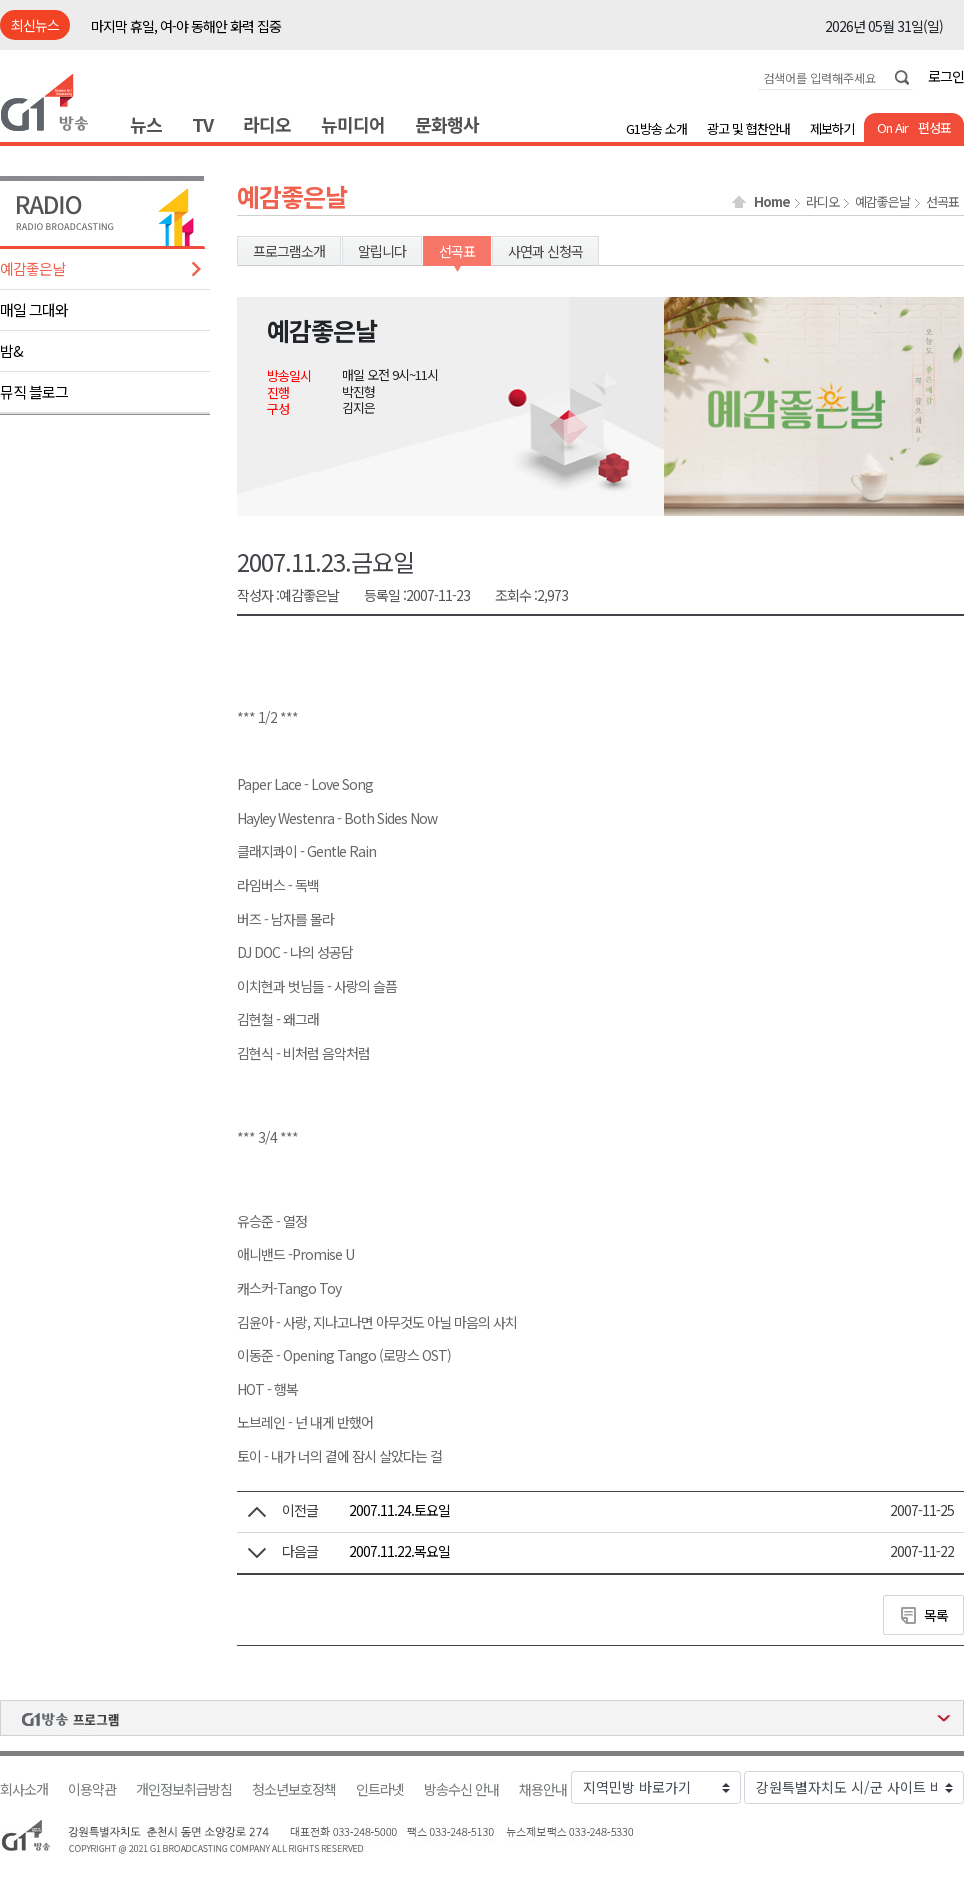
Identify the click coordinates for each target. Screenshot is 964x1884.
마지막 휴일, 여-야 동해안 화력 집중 (186, 26)
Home (772, 202)
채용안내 (543, 1789)
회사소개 (24, 1789)
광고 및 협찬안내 (748, 128)
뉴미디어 (353, 124)
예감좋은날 (32, 268)
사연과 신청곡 (545, 251)
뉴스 (146, 124)
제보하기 (832, 128)
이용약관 (92, 1789)
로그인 (946, 76)
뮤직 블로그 (34, 391)
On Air (892, 127)
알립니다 (382, 251)
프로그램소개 (289, 251)
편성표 (934, 127)
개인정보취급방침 (184, 1789)
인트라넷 (380, 1789)
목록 (936, 1615)
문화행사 (447, 124)
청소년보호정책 (294, 1789)
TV (202, 124)
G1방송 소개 (656, 128)
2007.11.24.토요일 (399, 1510)
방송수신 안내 (461, 1789)
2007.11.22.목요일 (399, 1551)
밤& (11, 350)
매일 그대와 (34, 309)
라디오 (267, 124)
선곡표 (942, 202)
